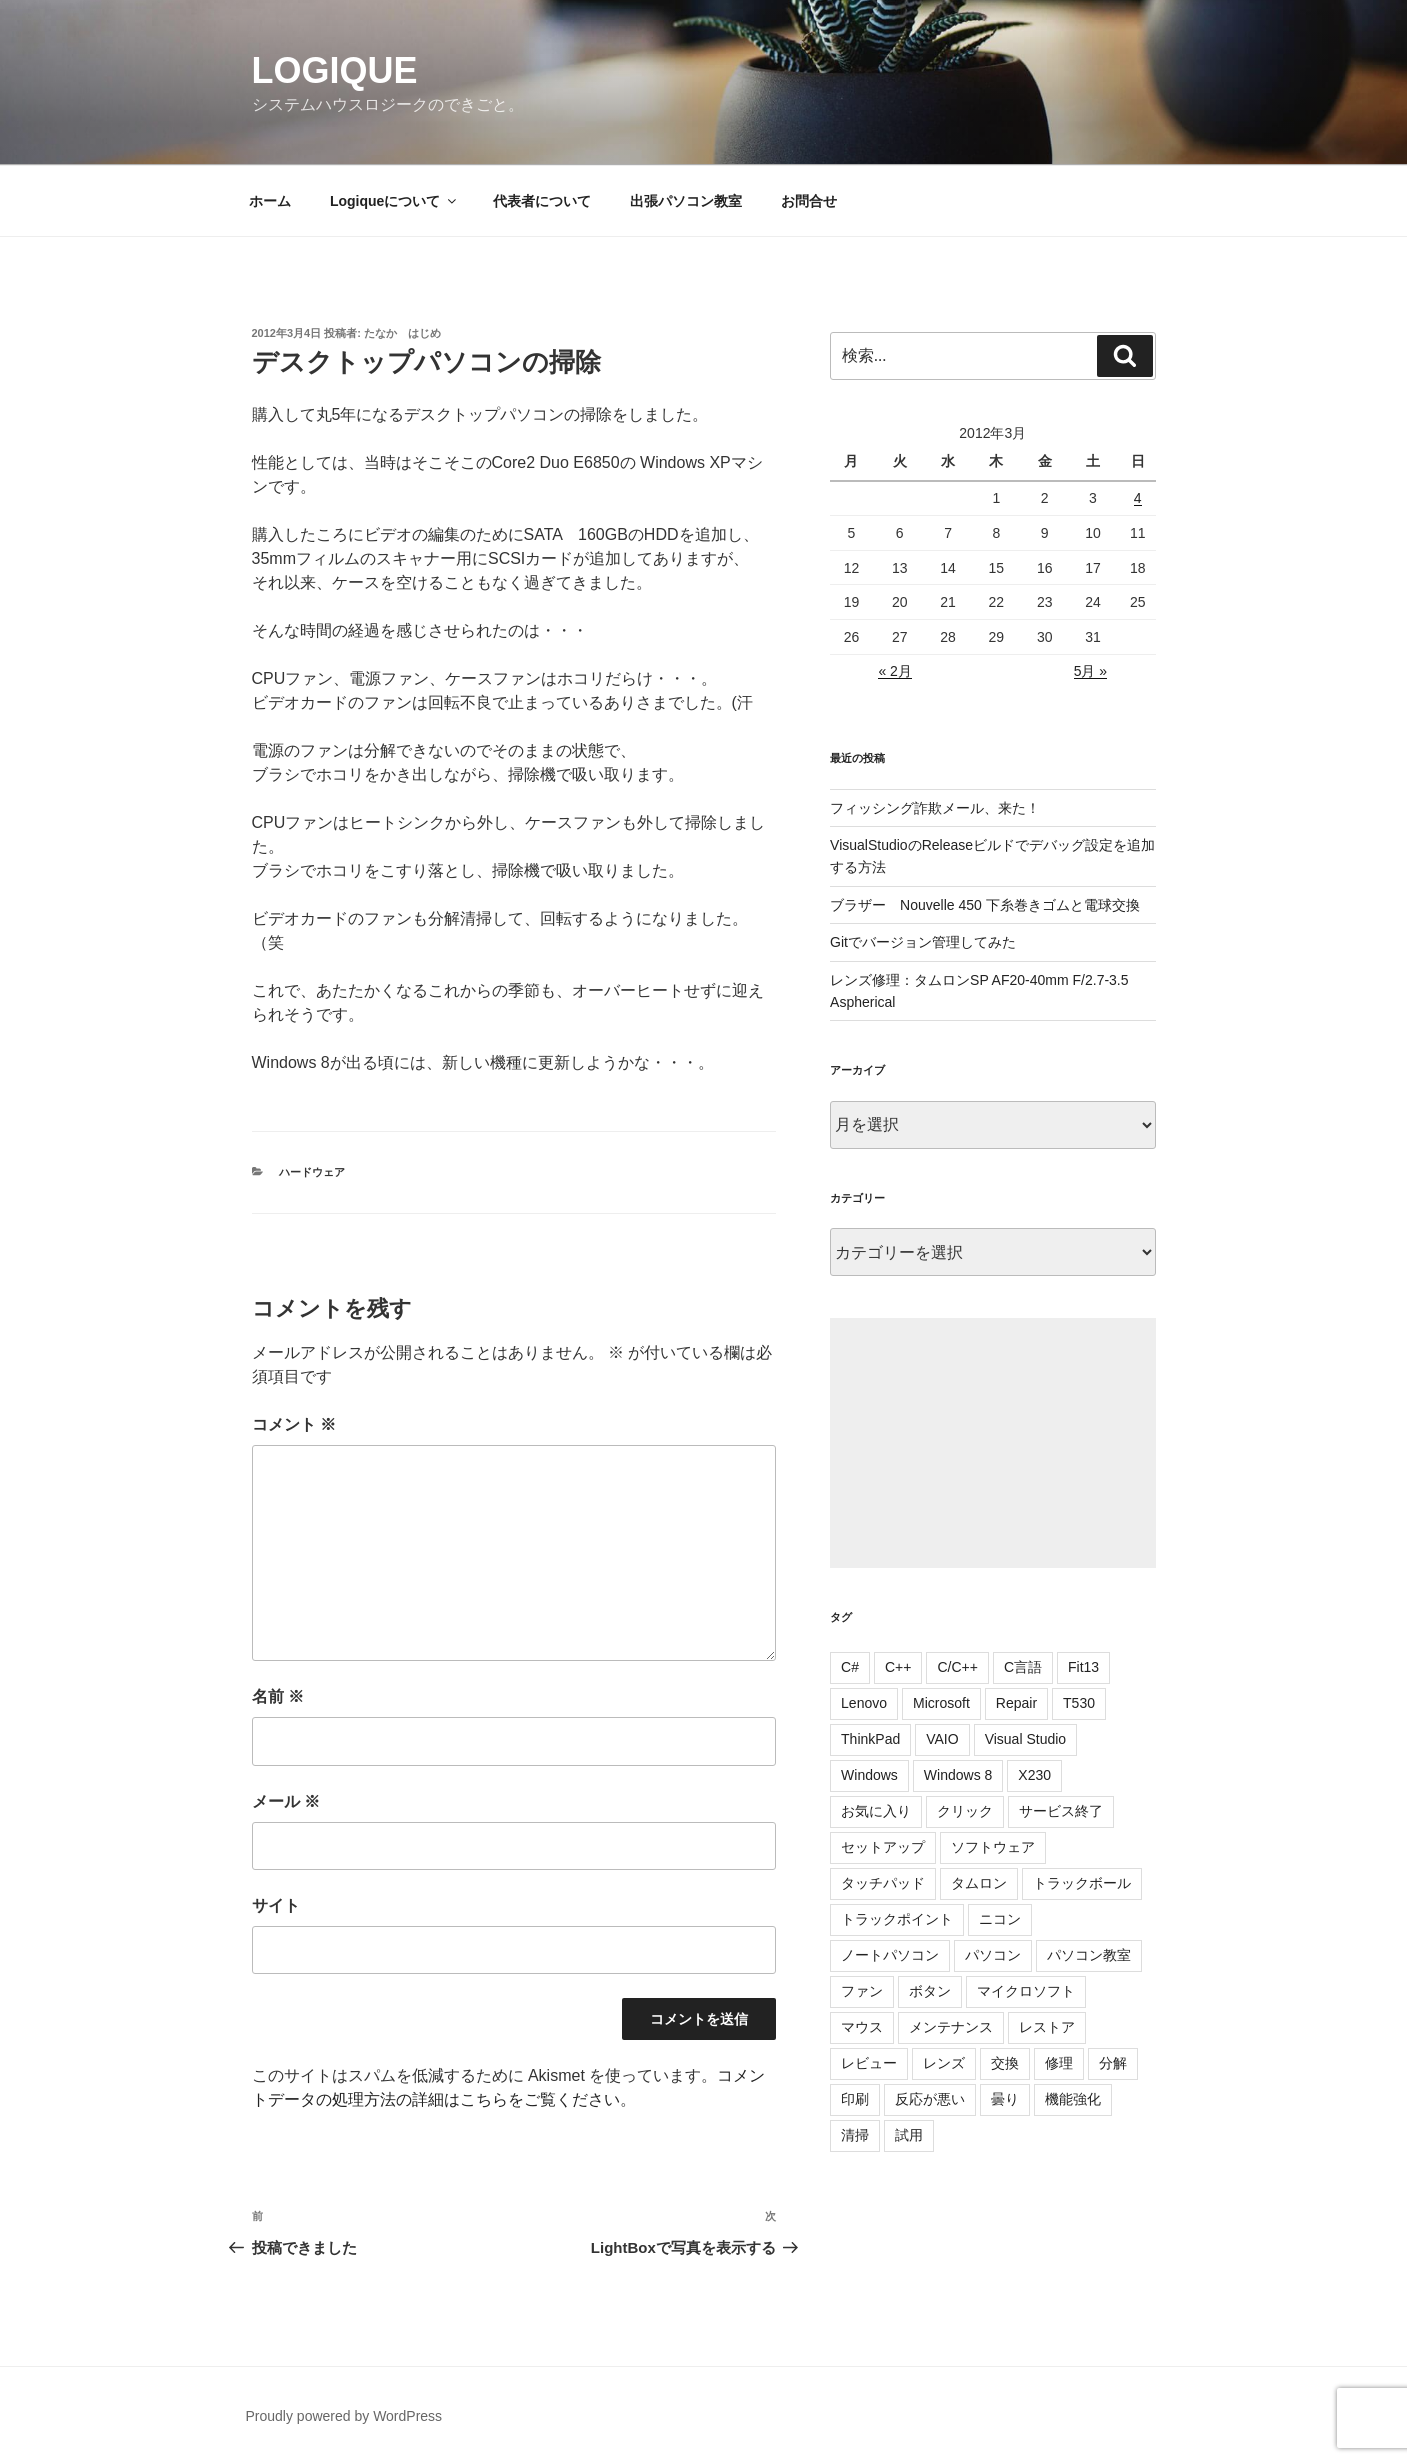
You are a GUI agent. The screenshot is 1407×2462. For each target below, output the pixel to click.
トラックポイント (897, 1919)
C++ (898, 1667)
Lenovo (864, 1703)
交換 (1005, 2063)
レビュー (869, 2063)
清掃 (855, 2135)
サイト (276, 1905)
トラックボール (1082, 1883)
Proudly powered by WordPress (344, 2416)
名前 (278, 1696)
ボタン (930, 1991)
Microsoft (941, 1703)
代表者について (542, 201)
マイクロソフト (1026, 1991)
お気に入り (876, 1811)
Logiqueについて (394, 201)
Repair (1016, 1703)
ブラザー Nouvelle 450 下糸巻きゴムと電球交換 (985, 905)
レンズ (944, 2063)
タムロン (979, 1883)
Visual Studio (1025, 1739)
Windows (869, 1775)
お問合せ (809, 201)
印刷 (855, 2099)
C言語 (1023, 1667)
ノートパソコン (890, 1955)
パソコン (993, 1955)
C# (850, 1667)
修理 (1059, 2063)
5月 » (1090, 671)
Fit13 (1083, 1667)
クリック (965, 1811)
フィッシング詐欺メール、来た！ (935, 808)
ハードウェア (312, 1172)
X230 (1034, 1775)
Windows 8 (958, 1775)
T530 (1079, 1703)
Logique (335, 70)
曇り (1005, 2099)
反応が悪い (930, 2099)
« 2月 (894, 671)
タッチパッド (883, 1883)
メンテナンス (951, 2027)
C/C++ (957, 1667)
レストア (1047, 2027)
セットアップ (883, 1847)
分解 (1113, 2063)
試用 (909, 2135)
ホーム (270, 201)
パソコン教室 (1089, 1955)
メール (286, 1801)
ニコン (1000, 1919)
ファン (862, 1991)
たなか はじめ (402, 333)
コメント (294, 1424)
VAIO (942, 1739)
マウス (862, 2027)
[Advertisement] (992, 1443)
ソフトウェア (993, 1847)
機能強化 (1073, 2099)
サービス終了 (1061, 1811)
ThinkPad (870, 1739)
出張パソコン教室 (686, 201)
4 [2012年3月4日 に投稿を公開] (1138, 498)
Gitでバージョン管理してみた (923, 942)
